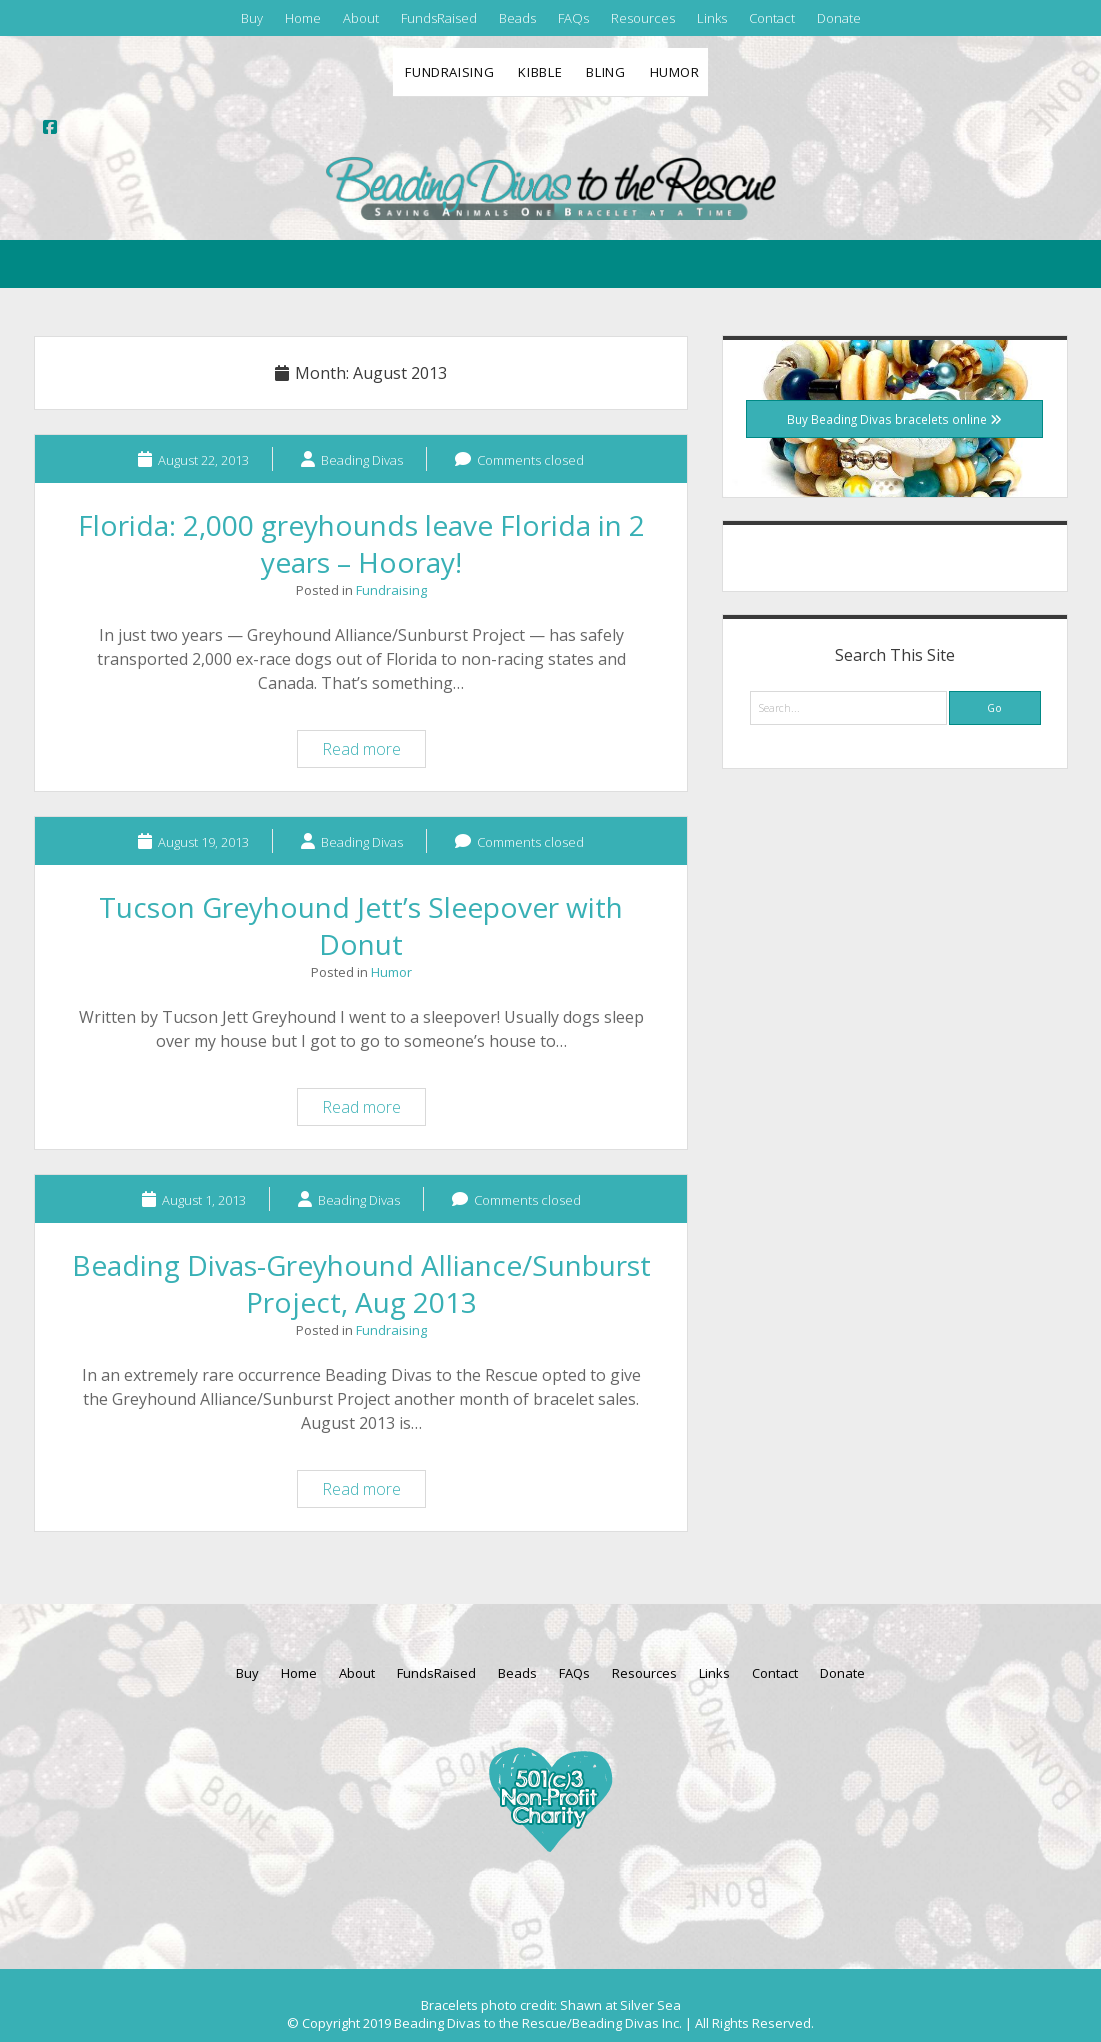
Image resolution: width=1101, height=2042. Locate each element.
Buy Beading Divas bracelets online (894, 419)
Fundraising (449, 72)
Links (712, 18)
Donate (839, 18)
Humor (675, 72)
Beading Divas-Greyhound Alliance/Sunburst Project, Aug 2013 (361, 1283)
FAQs (573, 18)
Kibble (540, 72)
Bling (605, 72)
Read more (373, 751)
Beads (517, 18)
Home (303, 18)
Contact (772, 18)
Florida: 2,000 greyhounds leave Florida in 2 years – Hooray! (361, 543)
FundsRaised (439, 18)
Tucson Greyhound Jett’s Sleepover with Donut (361, 925)
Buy (252, 18)
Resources (643, 18)
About (361, 18)
